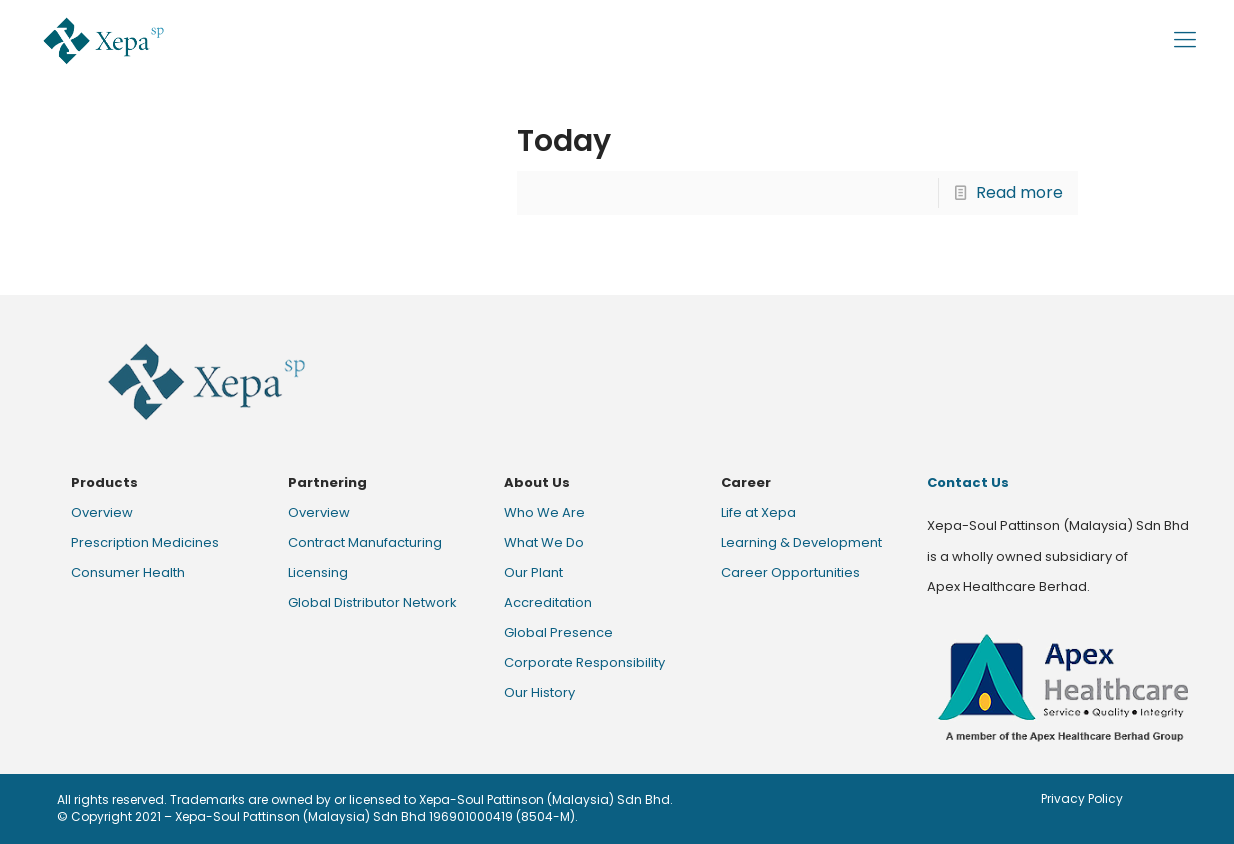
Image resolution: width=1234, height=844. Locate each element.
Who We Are (544, 512)
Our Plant (533, 572)
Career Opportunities (790, 572)
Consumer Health (128, 572)
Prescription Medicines (145, 542)
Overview (102, 512)
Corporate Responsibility (584, 662)
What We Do (544, 542)
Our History (539, 692)
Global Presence (558, 632)
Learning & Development (801, 542)
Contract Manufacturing (365, 542)
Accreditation (548, 602)
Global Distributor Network (372, 602)
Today (564, 141)
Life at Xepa (758, 512)
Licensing (318, 572)
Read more (1019, 192)
